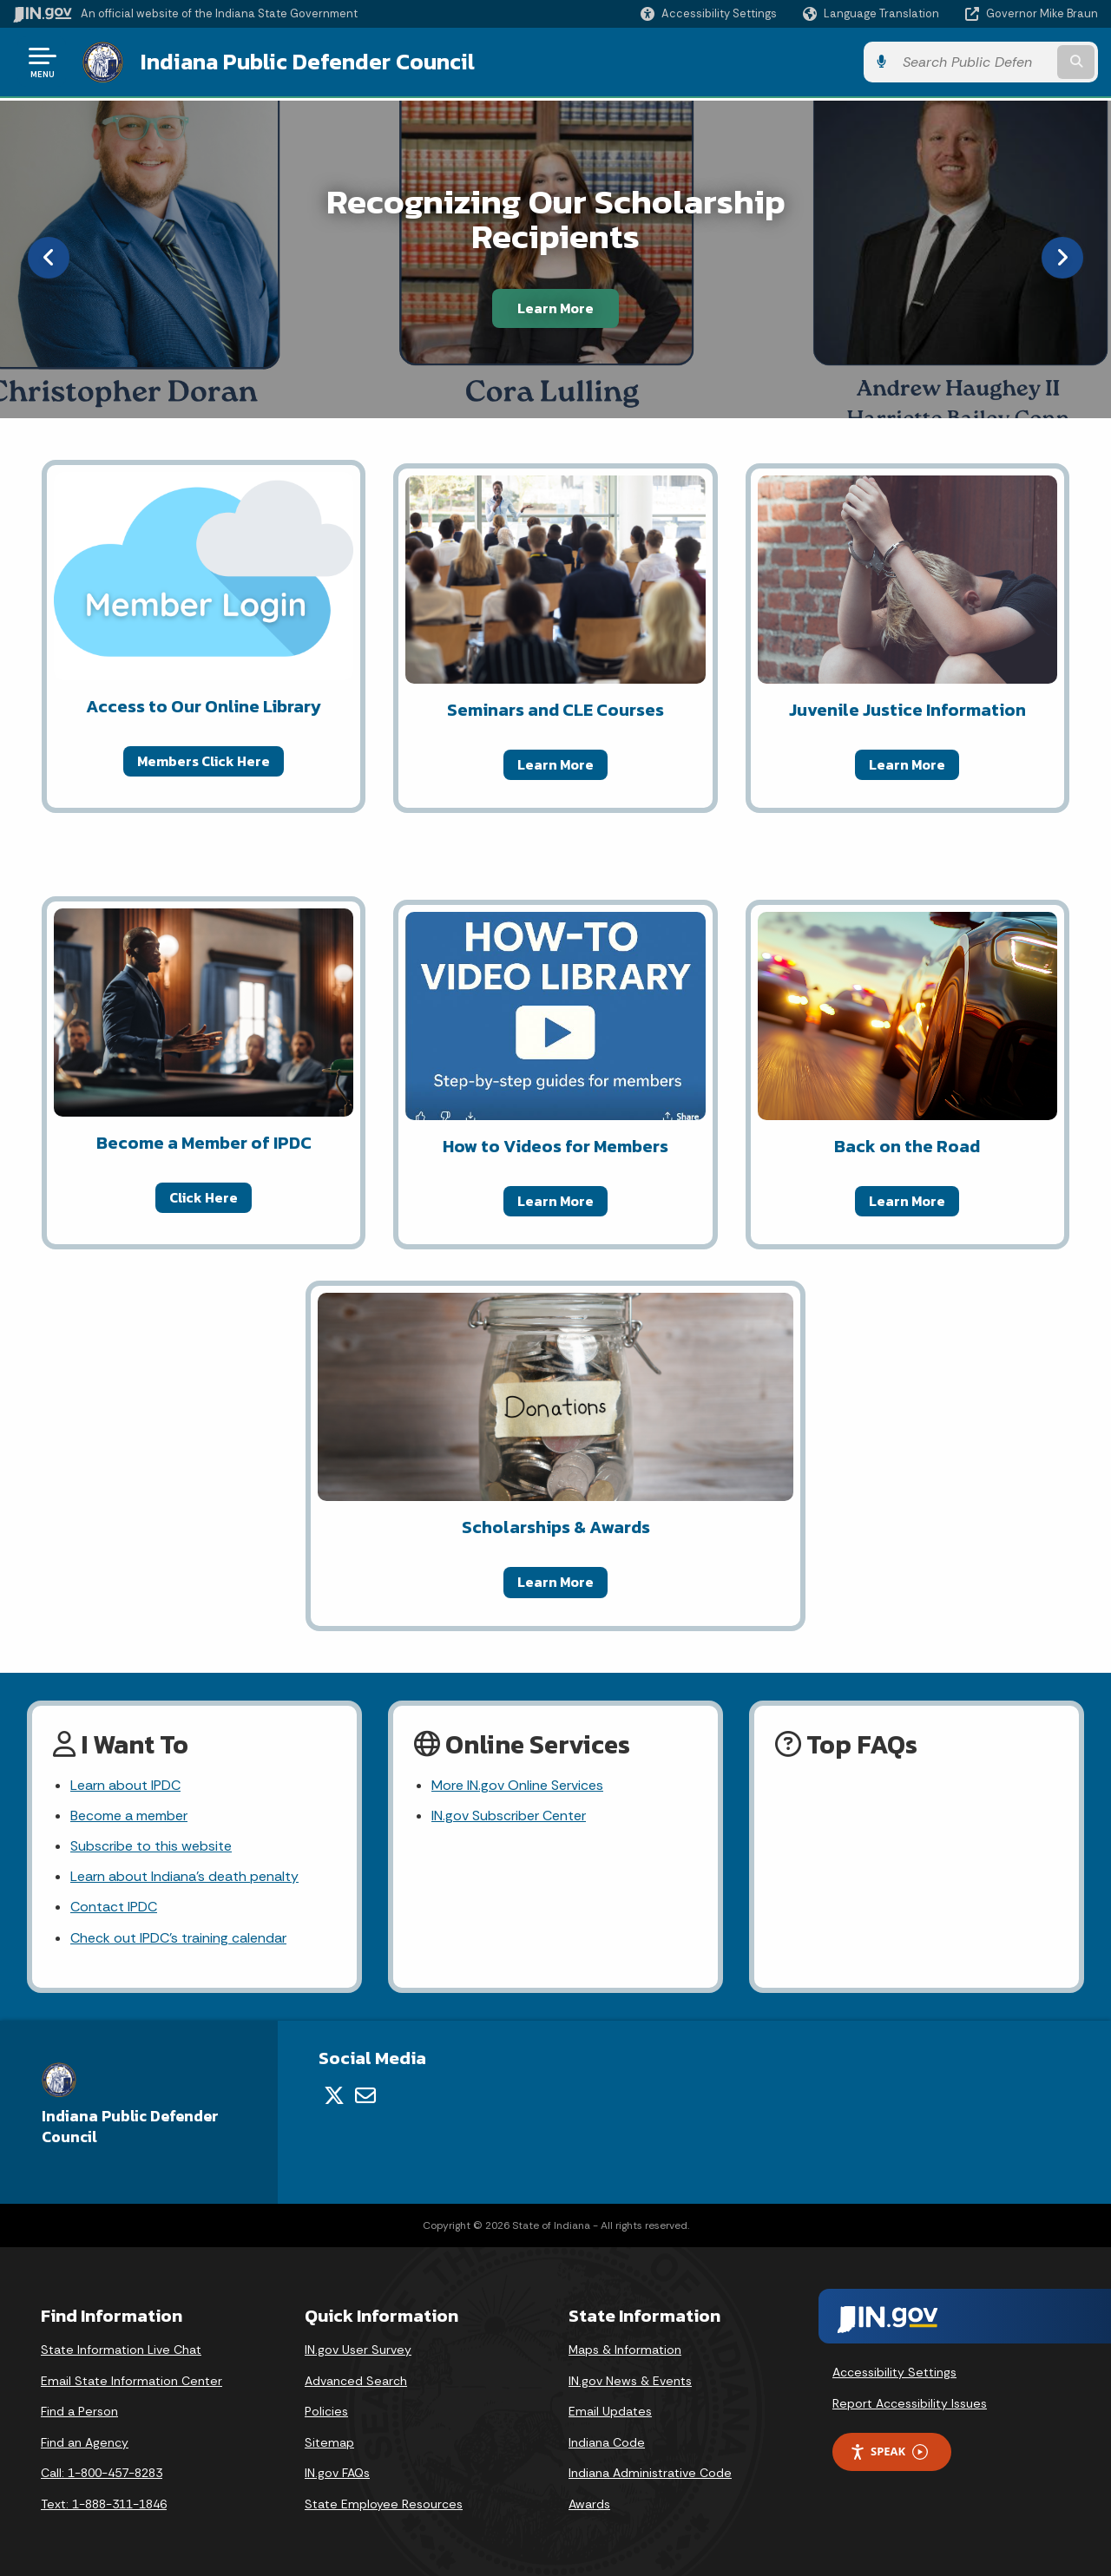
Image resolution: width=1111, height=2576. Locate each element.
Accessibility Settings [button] (894, 2372)
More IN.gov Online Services (517, 1785)
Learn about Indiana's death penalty (184, 1876)
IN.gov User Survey (358, 2349)
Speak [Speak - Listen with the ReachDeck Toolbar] (889, 2451)
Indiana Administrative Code (650, 2473)
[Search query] (974, 62)
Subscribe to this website (151, 1846)
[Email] (365, 2095)
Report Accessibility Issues (909, 2403)
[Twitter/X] (334, 2095)
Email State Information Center (131, 2381)
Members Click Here (203, 761)
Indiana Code (607, 2442)
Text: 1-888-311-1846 (104, 2504)
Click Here (203, 1197)
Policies (326, 2411)
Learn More (555, 308)
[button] (709, 13)
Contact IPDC (113, 1907)
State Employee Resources (384, 2504)
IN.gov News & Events (630, 2381)
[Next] (1062, 258)
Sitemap (329, 2442)
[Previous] (48, 258)
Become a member (128, 1815)
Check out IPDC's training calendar (178, 1938)
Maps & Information (625, 2349)
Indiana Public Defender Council (308, 61)
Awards (589, 2504)
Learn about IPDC (125, 1785)
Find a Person (79, 2411)
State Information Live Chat (121, 2349)
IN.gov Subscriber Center (508, 1815)
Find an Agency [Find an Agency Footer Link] (84, 2442)
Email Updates (610, 2411)
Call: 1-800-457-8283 (101, 2473)
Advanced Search (356, 2381)
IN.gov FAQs (337, 2473)
